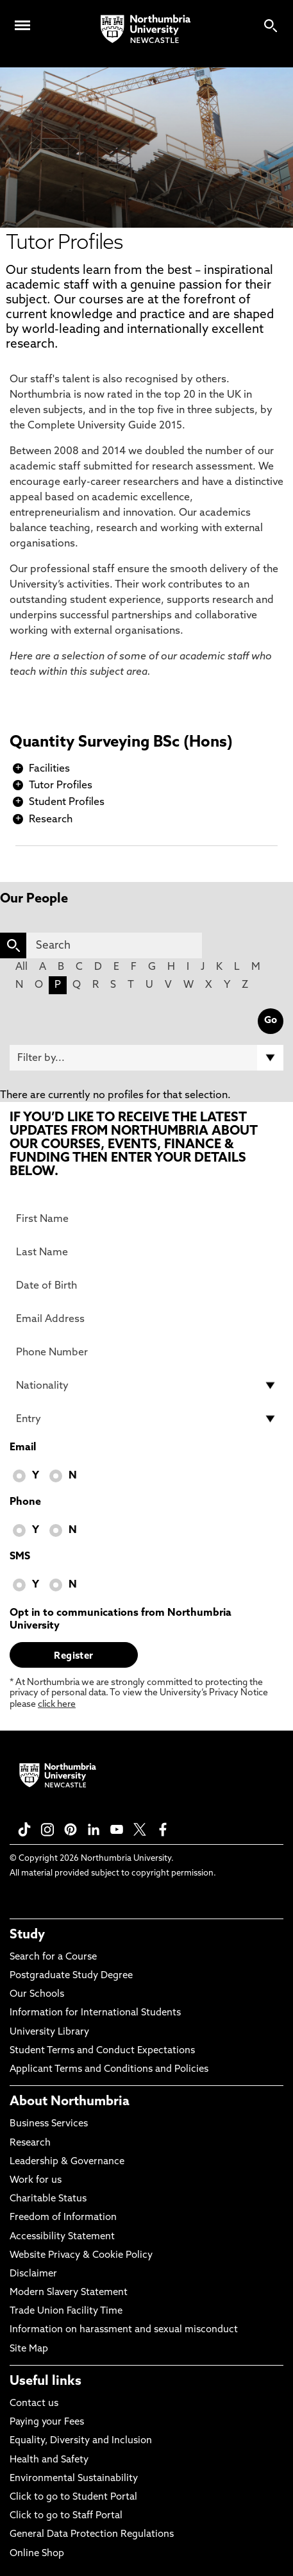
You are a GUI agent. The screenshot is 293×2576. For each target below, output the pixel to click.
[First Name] (146, 1219)
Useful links (45, 2381)
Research (50, 820)
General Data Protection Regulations (92, 2534)
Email (23, 1448)
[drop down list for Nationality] (146, 1385)
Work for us (36, 2180)
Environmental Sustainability (74, 2479)
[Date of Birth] (146, 1285)
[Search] (114, 945)
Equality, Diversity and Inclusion (81, 2441)
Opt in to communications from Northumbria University (120, 1619)
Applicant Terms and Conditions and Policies (109, 2069)
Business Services (49, 2124)
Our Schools (37, 1994)
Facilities (49, 769)
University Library (49, 2032)
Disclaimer (33, 2274)
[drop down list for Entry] (146, 1419)
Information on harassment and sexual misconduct (124, 2330)
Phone (25, 1502)
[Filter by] (146, 1058)
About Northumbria (70, 2102)
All (21, 967)
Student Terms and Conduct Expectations (102, 2051)
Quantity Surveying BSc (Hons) (121, 742)
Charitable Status (48, 2199)
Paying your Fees (47, 2422)
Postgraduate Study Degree (71, 1976)
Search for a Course (53, 1957)
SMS (20, 1557)
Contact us (34, 2404)
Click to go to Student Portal (73, 2497)
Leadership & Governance (67, 2162)
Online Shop (37, 2554)
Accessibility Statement (62, 2237)
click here (57, 1704)
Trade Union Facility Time (66, 2311)
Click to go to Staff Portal (66, 2516)
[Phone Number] (146, 1352)
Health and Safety (49, 2460)
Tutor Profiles (60, 786)
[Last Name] (146, 1252)
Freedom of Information (63, 2218)
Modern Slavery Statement (69, 2293)
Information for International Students (95, 2013)
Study (27, 1935)
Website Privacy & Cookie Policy (81, 2255)
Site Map (29, 2349)
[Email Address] (146, 1319)
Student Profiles (67, 802)
